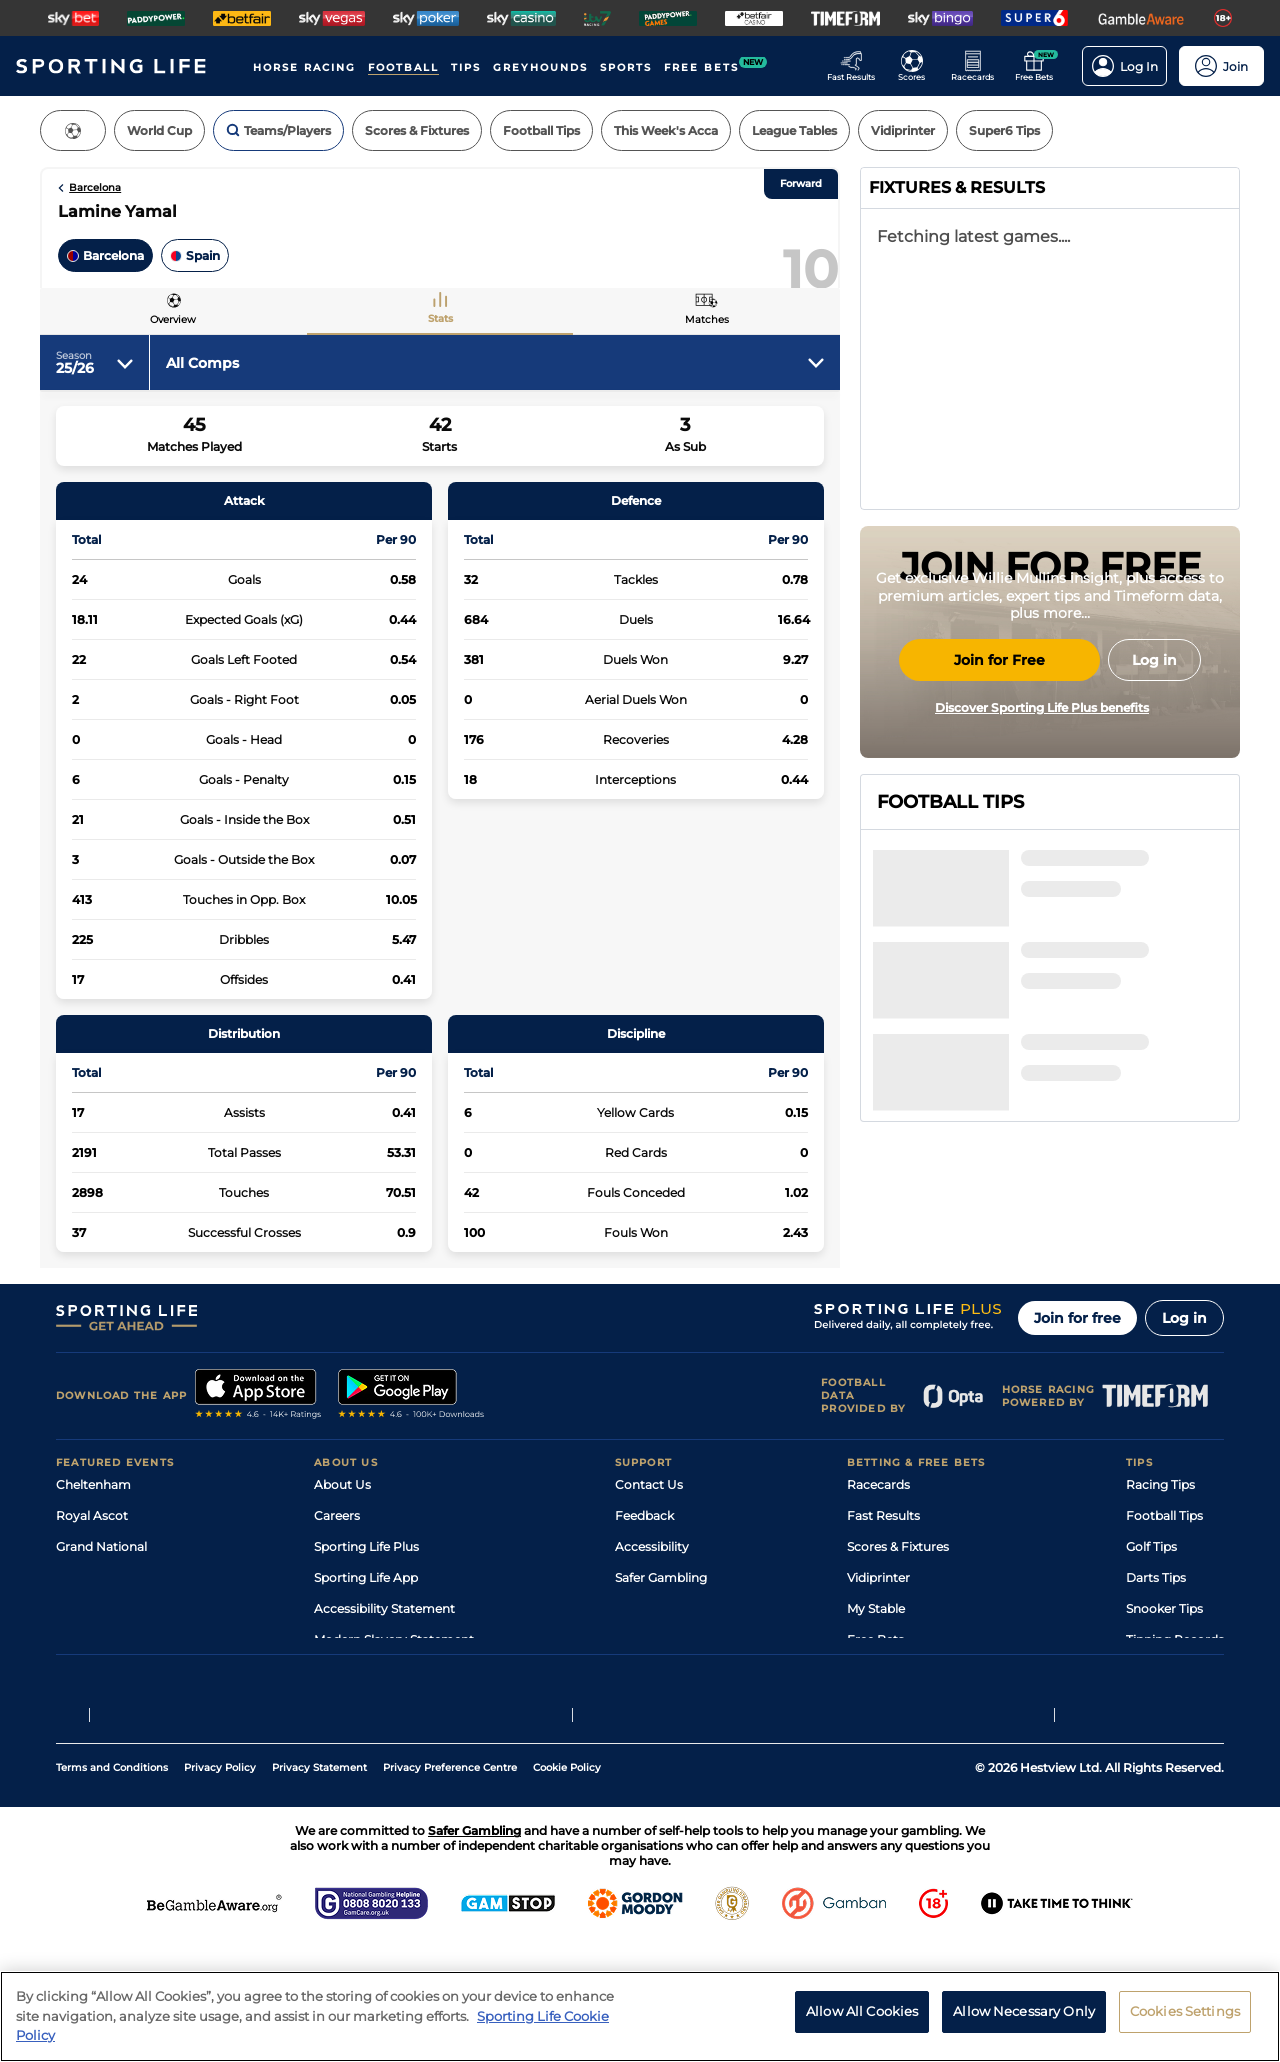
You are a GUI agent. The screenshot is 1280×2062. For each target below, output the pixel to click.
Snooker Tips (1164, 1679)
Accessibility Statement (384, 1679)
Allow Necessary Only (1024, 2011)
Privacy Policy (220, 1886)
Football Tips (1164, 1586)
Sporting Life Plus (366, 1617)
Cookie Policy (567, 1886)
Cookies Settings (1185, 2011)
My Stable (876, 1679)
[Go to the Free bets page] (1039, 66)
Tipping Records (1175, 1710)
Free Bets (875, 1710)
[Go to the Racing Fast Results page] (856, 66)
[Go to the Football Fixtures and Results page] (917, 66)
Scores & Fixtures (898, 1617)
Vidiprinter (878, 1648)
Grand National (101, 1617)
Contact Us (649, 1555)
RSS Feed (342, 1741)
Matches (707, 319)
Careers (337, 1586)
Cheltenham (93, 1555)
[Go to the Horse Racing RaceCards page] (978, 66)
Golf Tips (1151, 1617)
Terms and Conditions (112, 1886)
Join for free (1077, 1389)
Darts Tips (1156, 1648)
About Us (342, 1555)
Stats (440, 318)
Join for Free (999, 848)
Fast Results (883, 1586)
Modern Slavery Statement (394, 1710)
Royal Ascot (92, 1586)
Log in (1184, 1389)
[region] (640, 2016)
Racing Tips (1160, 1555)
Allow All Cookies (862, 2011)
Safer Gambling (661, 1648)
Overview (173, 319)
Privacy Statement (319, 1886)
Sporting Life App (366, 1648)
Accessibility (652, 1617)
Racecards (878, 1555)
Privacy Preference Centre (450, 1886)
